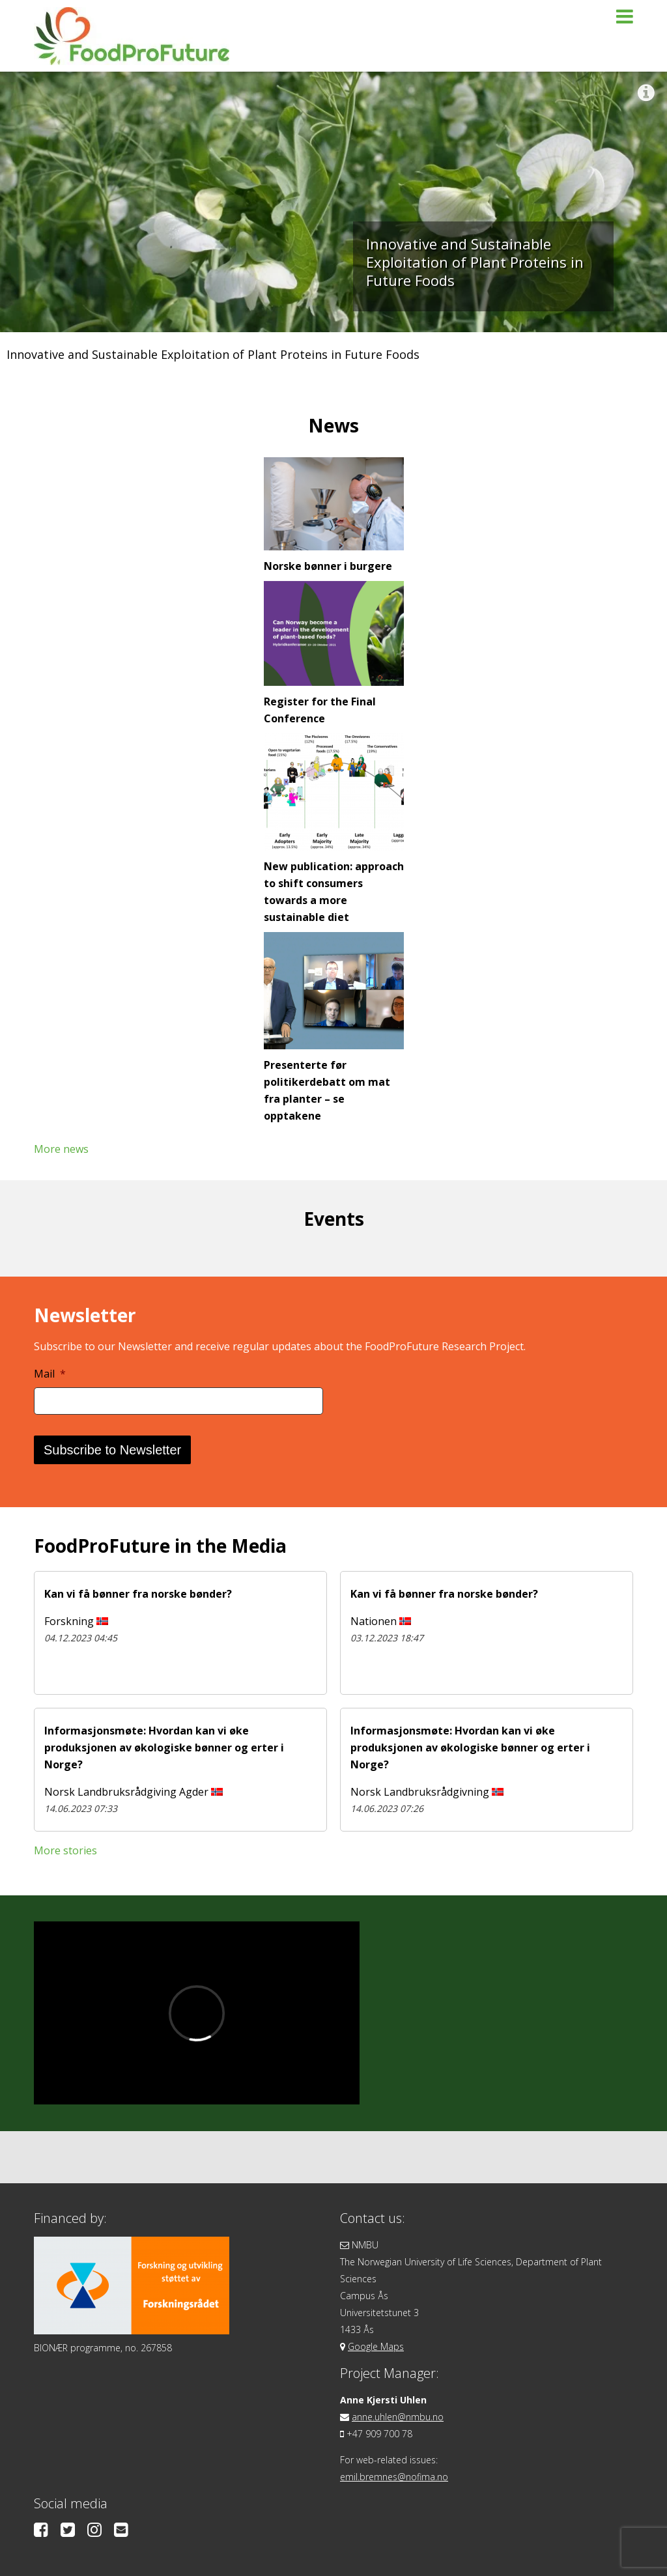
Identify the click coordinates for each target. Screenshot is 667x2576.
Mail (50, 1374)
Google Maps (376, 2346)
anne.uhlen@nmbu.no (398, 2417)
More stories (65, 1850)
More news (61, 1149)
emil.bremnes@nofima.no (394, 2476)
